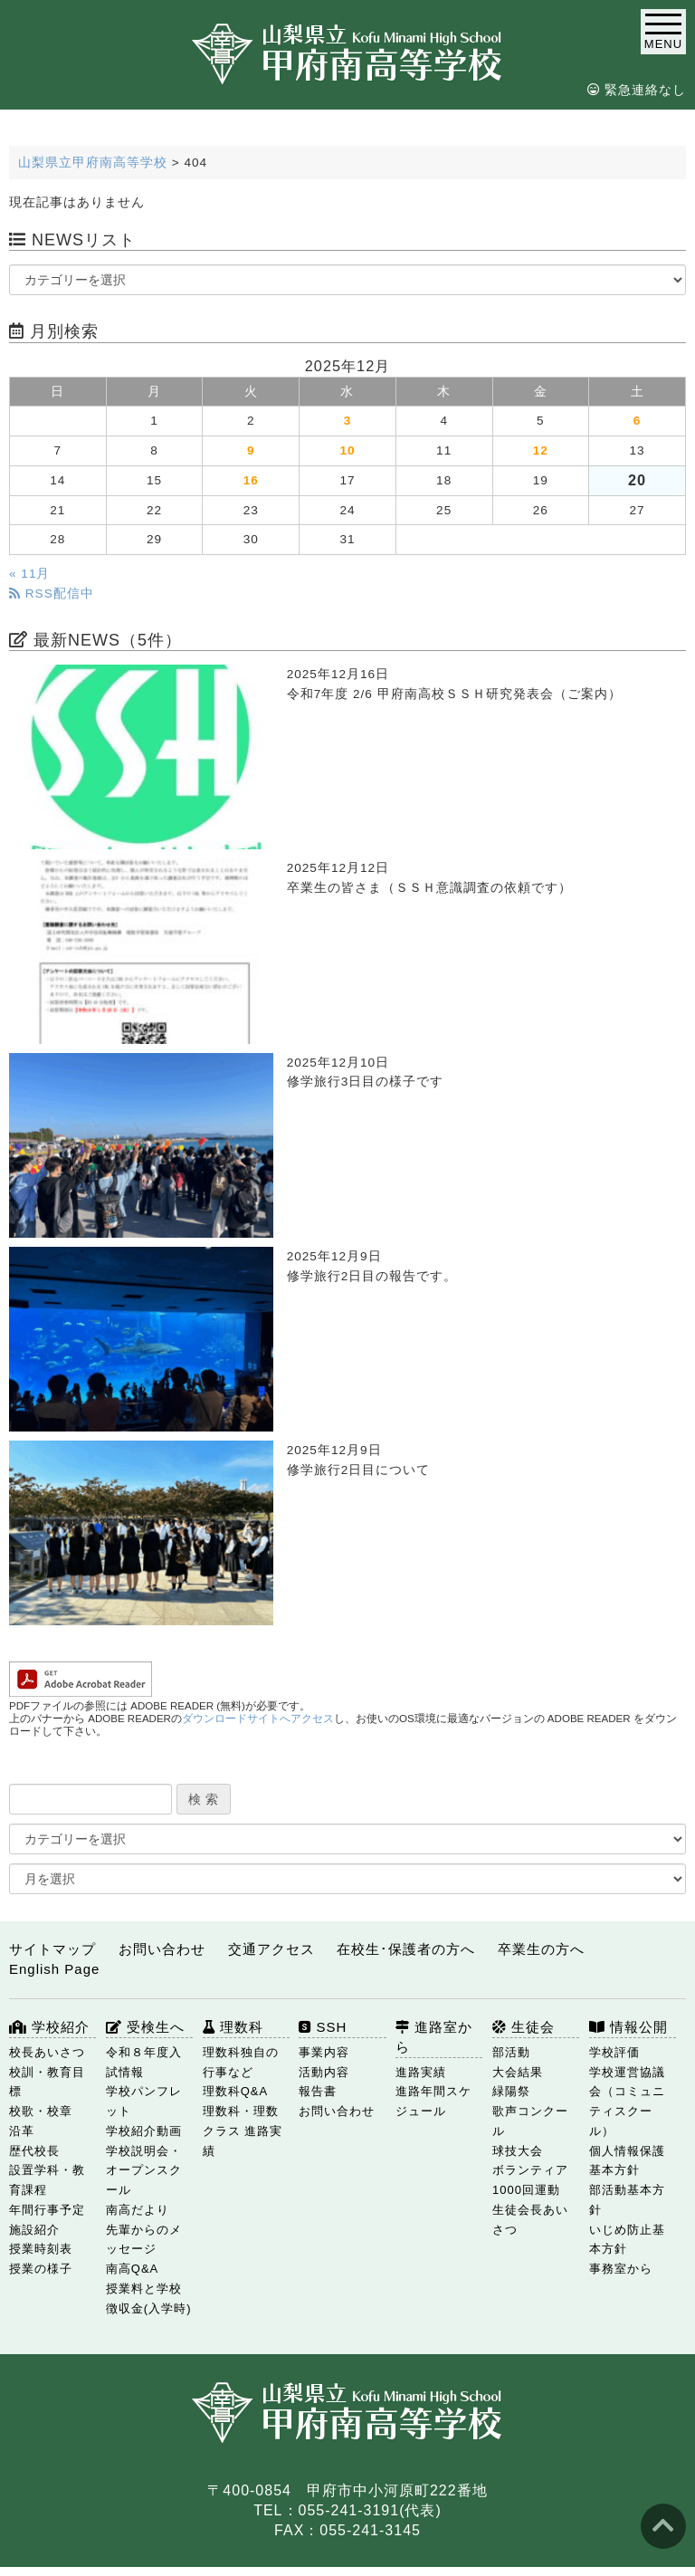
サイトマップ (52, 1949)
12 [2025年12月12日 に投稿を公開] (540, 450)
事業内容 (324, 2052)
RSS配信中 (51, 593)
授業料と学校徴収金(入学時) (149, 2298)
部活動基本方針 (627, 2200)
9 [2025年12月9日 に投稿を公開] (251, 450)
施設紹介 (34, 2229)
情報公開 (628, 2027)
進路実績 (420, 2072)
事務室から (620, 2268)
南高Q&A (132, 2268)
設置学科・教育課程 (47, 2180)
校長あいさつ (47, 2052)
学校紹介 (49, 2027)
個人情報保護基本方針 (627, 2161)
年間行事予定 (47, 2210)
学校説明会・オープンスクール (144, 2171)
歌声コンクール (530, 2121)
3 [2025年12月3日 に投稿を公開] (348, 420)
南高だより (137, 2210)
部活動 (511, 2052)
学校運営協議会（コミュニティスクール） (627, 2101)
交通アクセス (271, 1949)
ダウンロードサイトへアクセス (258, 1718)
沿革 (21, 2131)
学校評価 (614, 2052)
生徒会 (523, 2027)
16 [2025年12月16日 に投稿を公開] (251, 480)
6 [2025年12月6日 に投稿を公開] (637, 420)
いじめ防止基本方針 (627, 2239)
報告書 (318, 2091)
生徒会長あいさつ (530, 2219)
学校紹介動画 (144, 2131)
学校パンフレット (144, 2101)
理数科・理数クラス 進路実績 (243, 2131)
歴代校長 (34, 2151)
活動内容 (324, 2072)
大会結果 (517, 2072)
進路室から (433, 2036)
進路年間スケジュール (433, 2101)
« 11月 (29, 573)
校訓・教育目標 (47, 2082)
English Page (54, 1969)
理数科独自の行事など (241, 2062)
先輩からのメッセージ (144, 2239)
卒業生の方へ (541, 1949)
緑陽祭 (511, 2091)
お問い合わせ (162, 1949)
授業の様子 (40, 2268)
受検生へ (145, 2027)
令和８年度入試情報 (144, 2062)
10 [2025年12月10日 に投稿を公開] (347, 450)
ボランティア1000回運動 (530, 2180)
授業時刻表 (40, 2248)
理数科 (233, 2027)
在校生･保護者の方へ (406, 1949)
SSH (323, 2027)
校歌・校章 (40, 2111)
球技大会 (517, 2151)
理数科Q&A (235, 2091)
